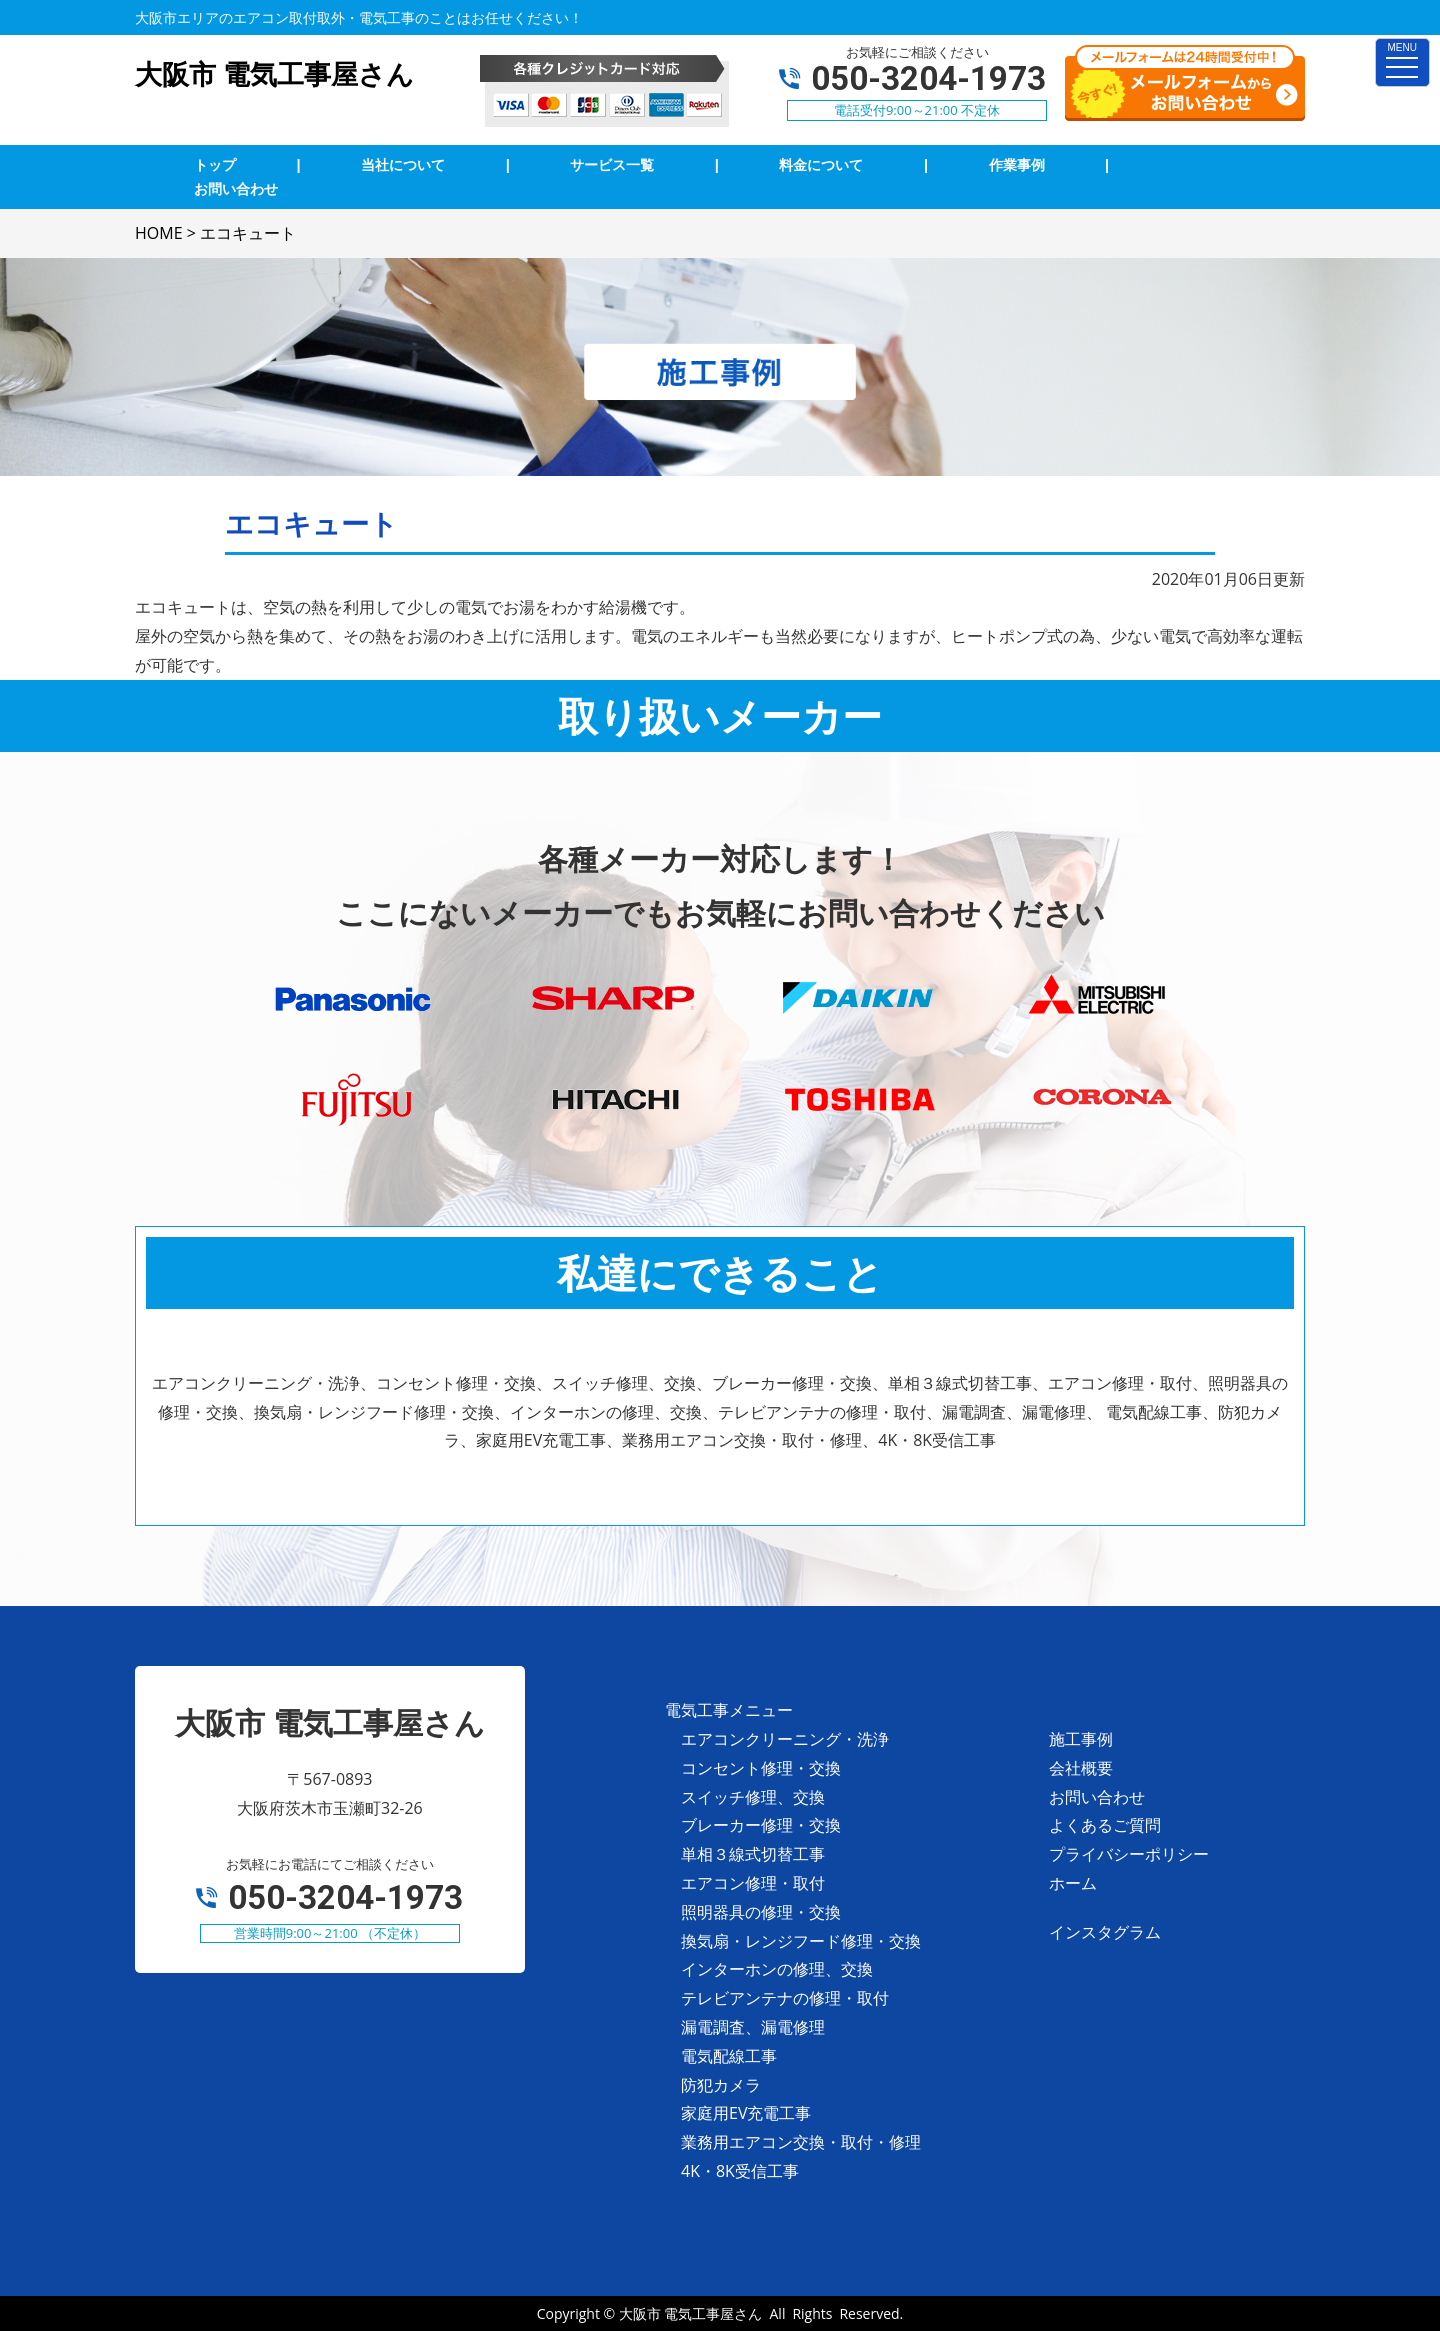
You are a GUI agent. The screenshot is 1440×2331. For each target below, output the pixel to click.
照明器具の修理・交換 (761, 1912)
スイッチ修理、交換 (753, 1797)
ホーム (1073, 1883)
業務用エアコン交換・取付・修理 (801, 2142)
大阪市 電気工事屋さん (691, 2313)
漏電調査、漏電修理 (753, 2027)
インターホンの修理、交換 (777, 1969)
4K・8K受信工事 (740, 2171)
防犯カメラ (721, 2085)
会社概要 (1081, 1768)
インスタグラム (1105, 1932)
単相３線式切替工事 (753, 1854)
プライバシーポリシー (1129, 1854)
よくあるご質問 (1105, 1825)
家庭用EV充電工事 (746, 2113)
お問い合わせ (1097, 1797)
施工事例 (1081, 1739)
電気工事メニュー (729, 1710)
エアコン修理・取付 (753, 1883)
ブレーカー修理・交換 (761, 1825)
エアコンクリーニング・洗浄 (785, 1739)
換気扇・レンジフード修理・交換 (801, 1941)
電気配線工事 (729, 2056)
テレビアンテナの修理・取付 (785, 1998)
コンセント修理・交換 (761, 1768)
